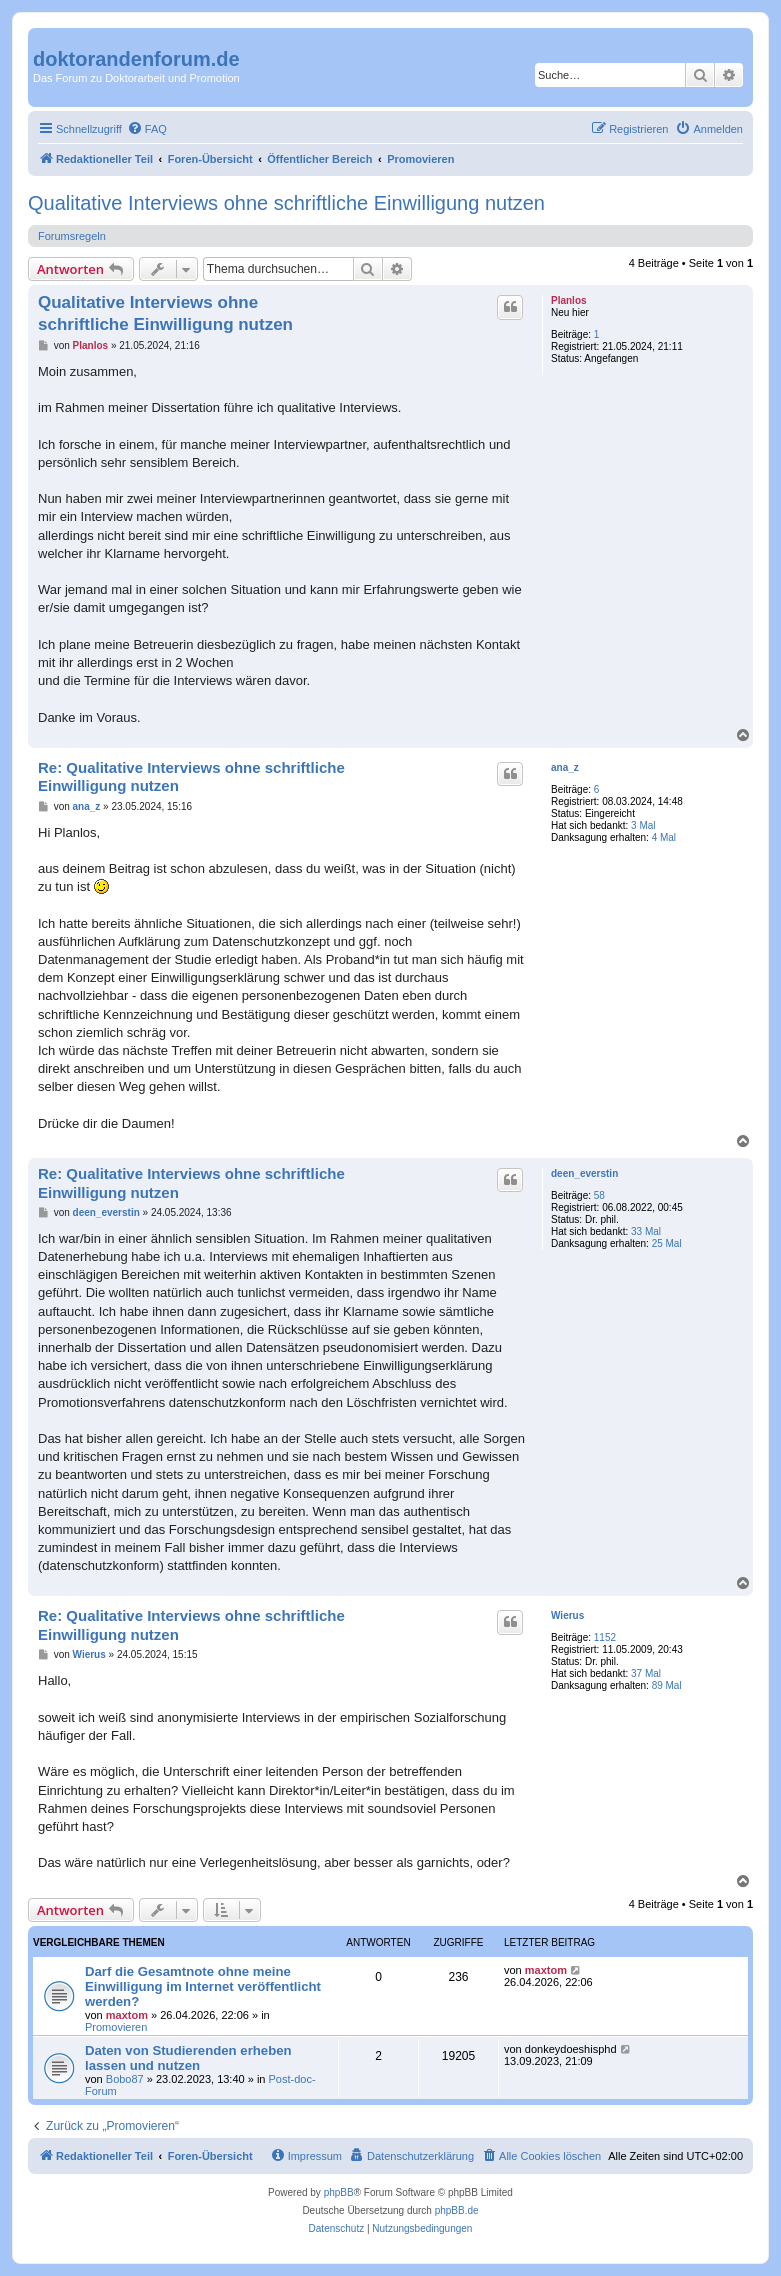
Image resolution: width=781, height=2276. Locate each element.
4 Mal (664, 837)
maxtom (127, 2015)
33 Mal (646, 1231)
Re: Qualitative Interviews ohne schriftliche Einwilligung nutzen (191, 777)
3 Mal (643, 825)
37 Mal (646, 1673)
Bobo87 (125, 2079)
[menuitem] (147, 129)
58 (599, 1195)
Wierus (567, 1615)
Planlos (569, 300)
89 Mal (667, 1685)
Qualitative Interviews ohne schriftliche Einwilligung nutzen (286, 203)
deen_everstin (584, 1173)
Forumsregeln (72, 236)
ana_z (565, 767)
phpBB (339, 2192)
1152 (605, 1637)
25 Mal (667, 1243)
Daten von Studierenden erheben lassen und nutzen (188, 2058)
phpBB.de (457, 2210)
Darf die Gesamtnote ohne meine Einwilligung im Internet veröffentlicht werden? (203, 1986)
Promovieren (116, 2027)
